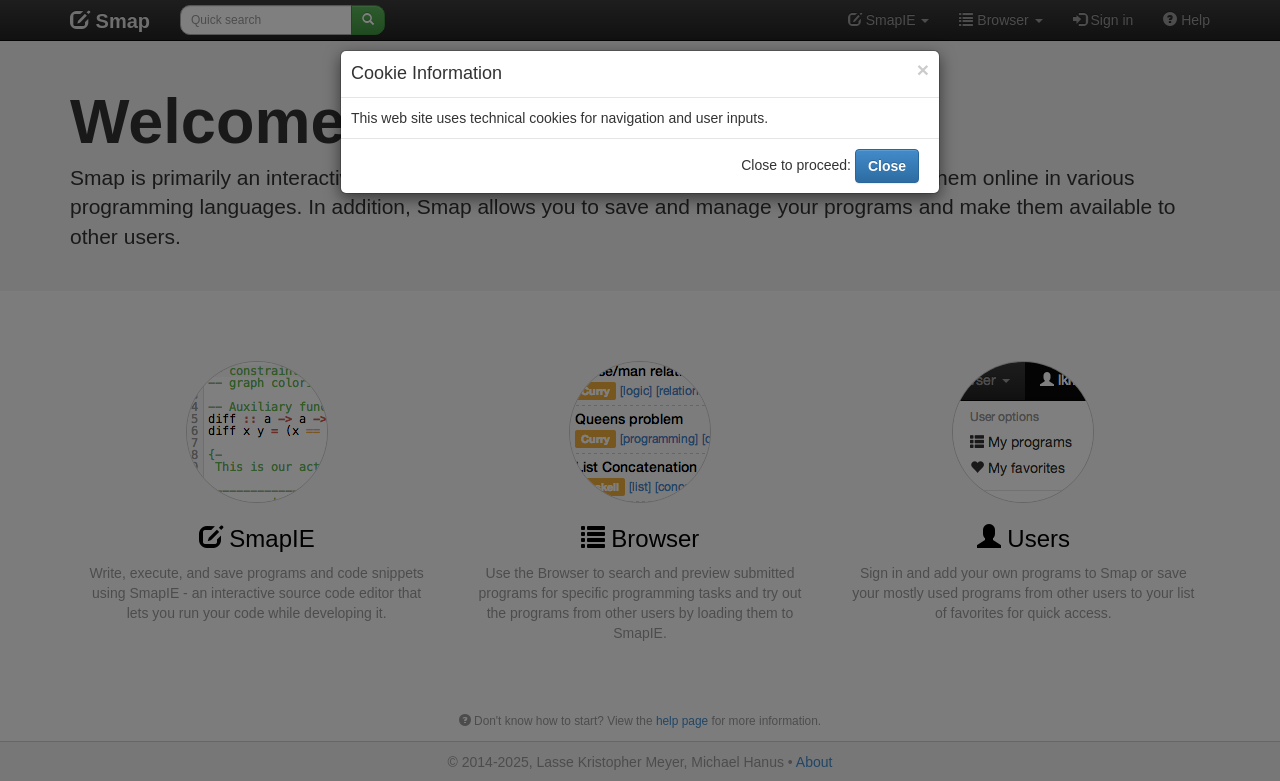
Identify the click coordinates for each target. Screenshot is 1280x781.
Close (887, 162)
